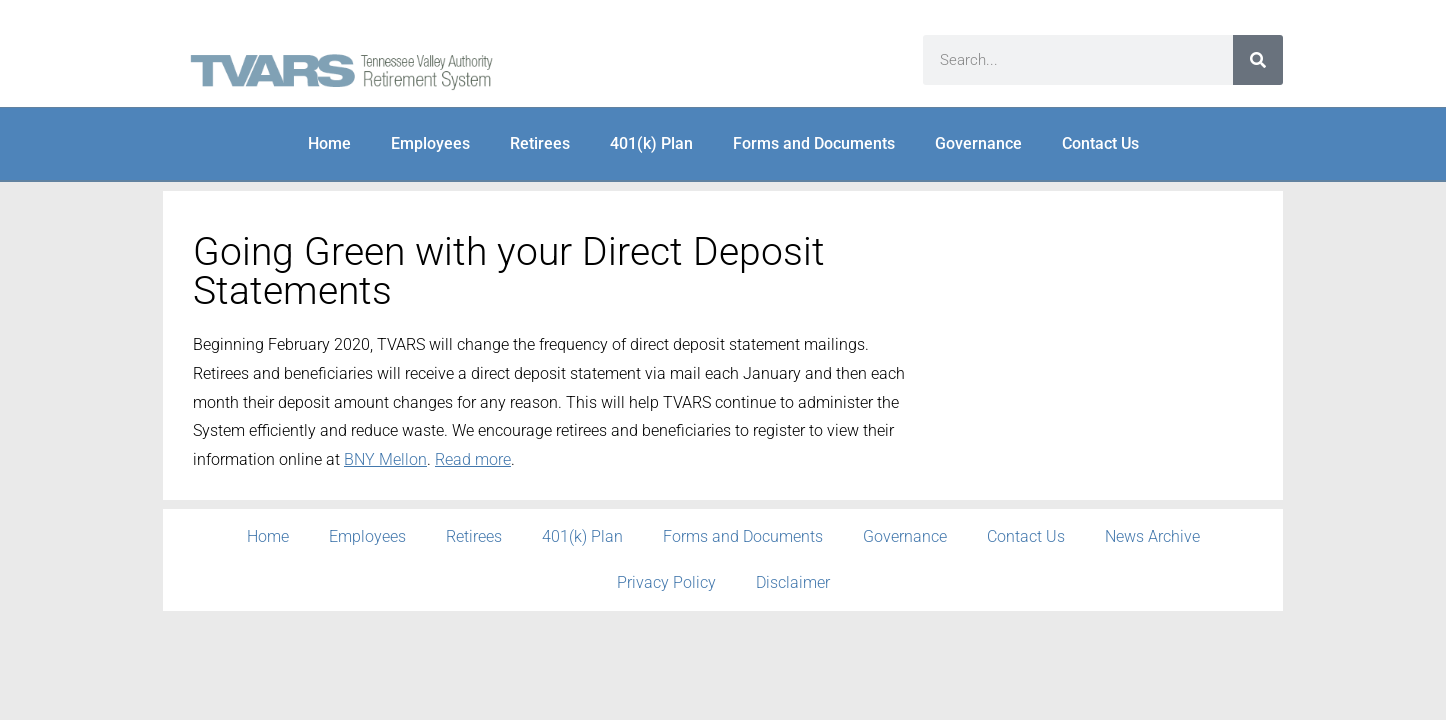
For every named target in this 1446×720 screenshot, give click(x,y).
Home (329, 143)
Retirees (540, 143)
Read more (473, 459)
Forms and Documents (814, 143)
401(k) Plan (651, 143)
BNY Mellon (385, 459)
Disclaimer (793, 582)
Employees (430, 143)
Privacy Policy (666, 582)
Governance (978, 143)
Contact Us (1100, 143)
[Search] (1258, 60)
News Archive (1152, 536)
